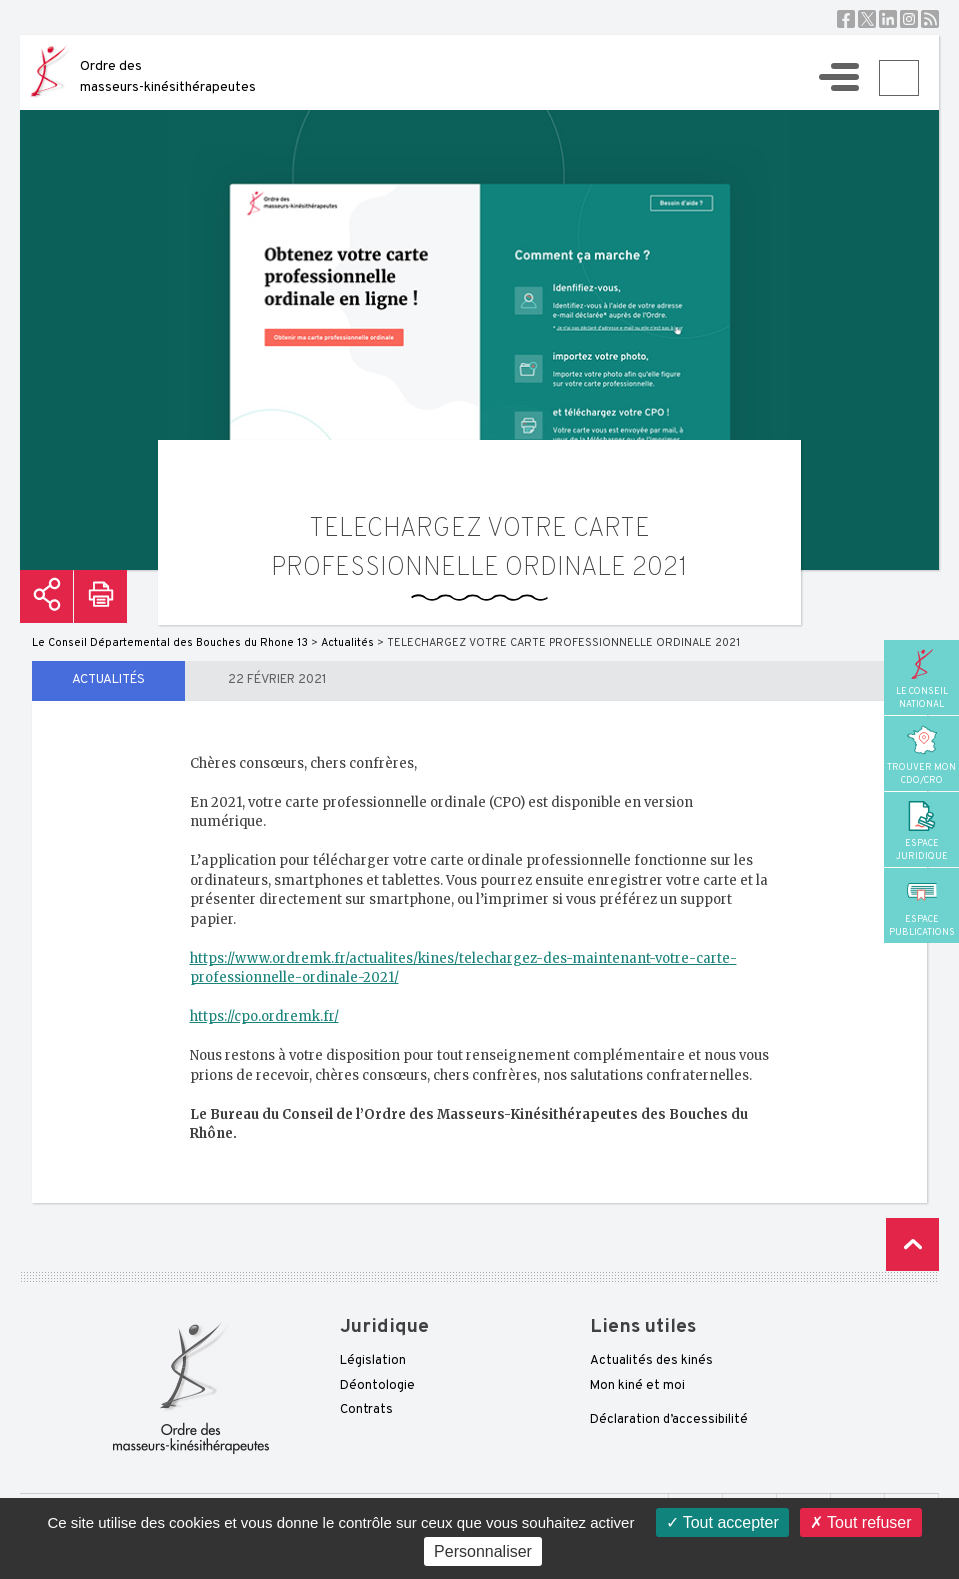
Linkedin (888, 19)
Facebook (846, 19)
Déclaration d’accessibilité (669, 1420)
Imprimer (100, 596)
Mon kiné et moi (637, 1386)
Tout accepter (722, 1522)
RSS (930, 19)
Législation (373, 1361)
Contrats (366, 1410)
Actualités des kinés (651, 1361)
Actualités (108, 680)
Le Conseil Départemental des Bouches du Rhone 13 (170, 643)
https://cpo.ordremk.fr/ (264, 1016)
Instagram (909, 19)
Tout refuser (861, 1522)
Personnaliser (483, 1551)
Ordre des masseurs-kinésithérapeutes (168, 77)
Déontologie (377, 1386)
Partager (46, 596)
